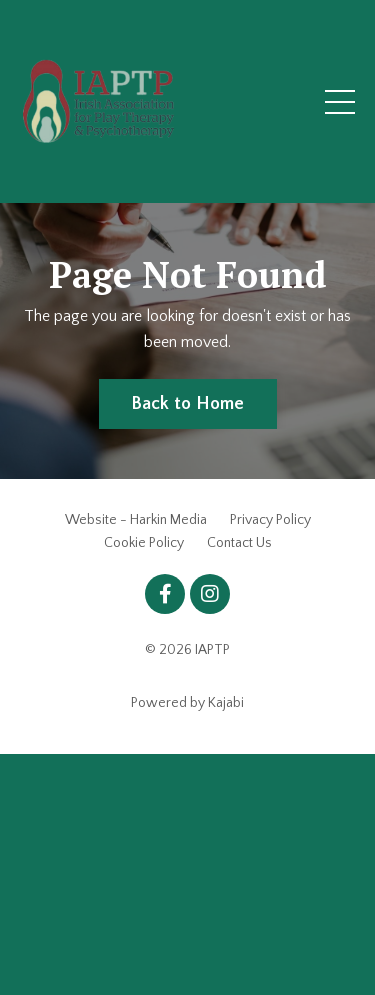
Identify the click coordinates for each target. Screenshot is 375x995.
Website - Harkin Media (136, 520)
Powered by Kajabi (187, 703)
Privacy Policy (270, 520)
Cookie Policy (144, 543)
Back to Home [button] (188, 404)
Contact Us (239, 543)
